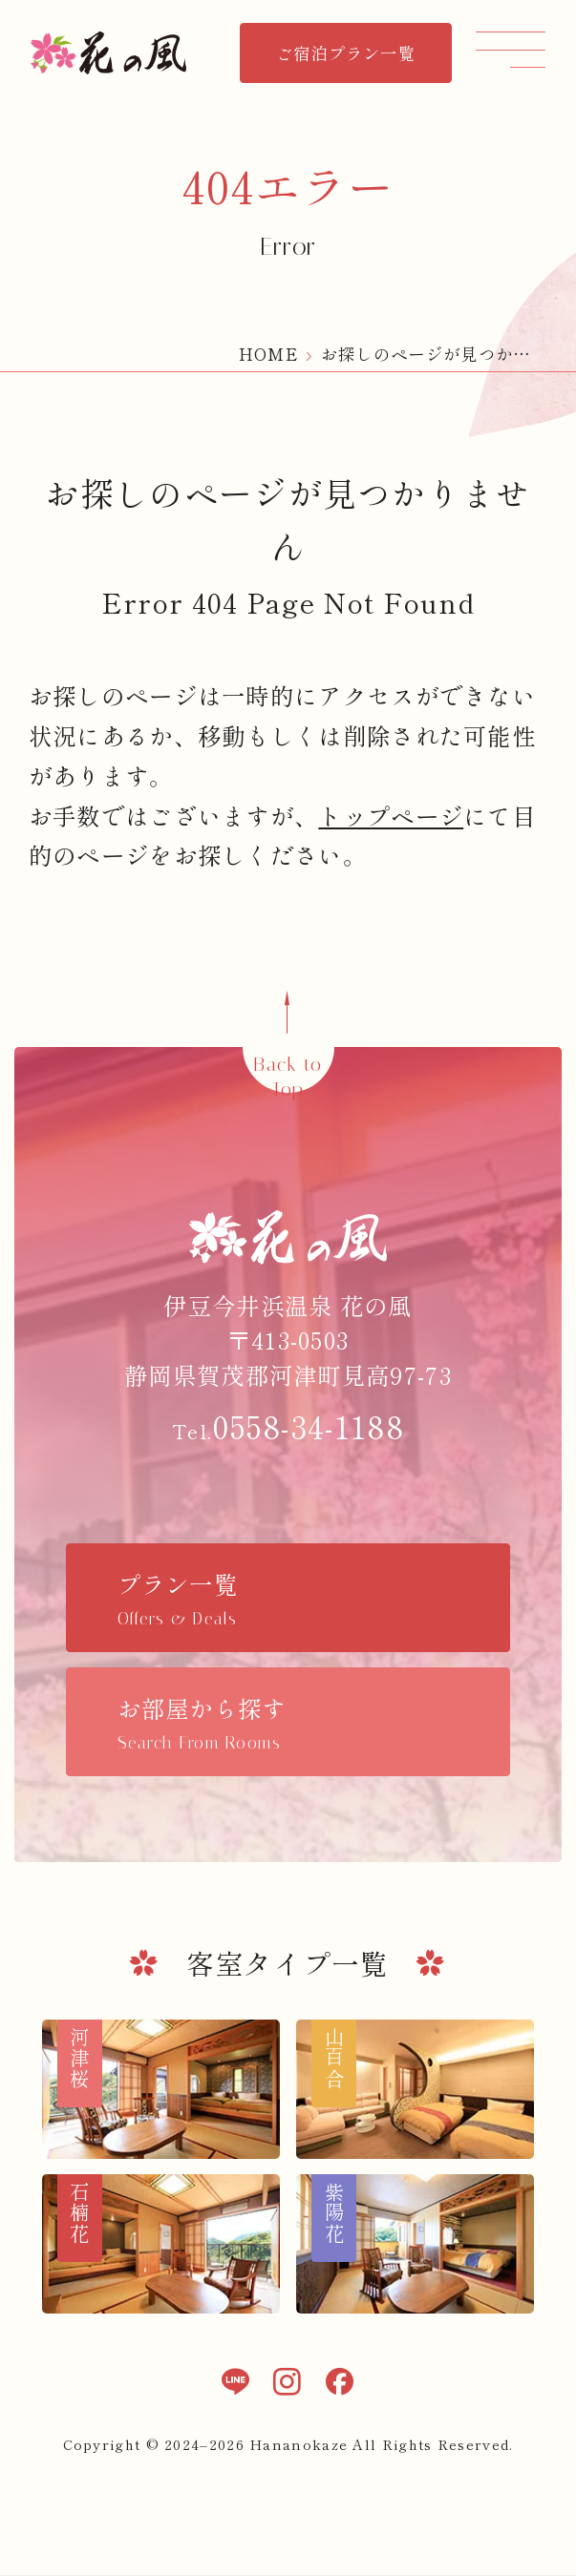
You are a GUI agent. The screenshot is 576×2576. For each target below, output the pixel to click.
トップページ (390, 815)
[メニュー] (510, 49)
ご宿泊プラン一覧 (346, 53)
